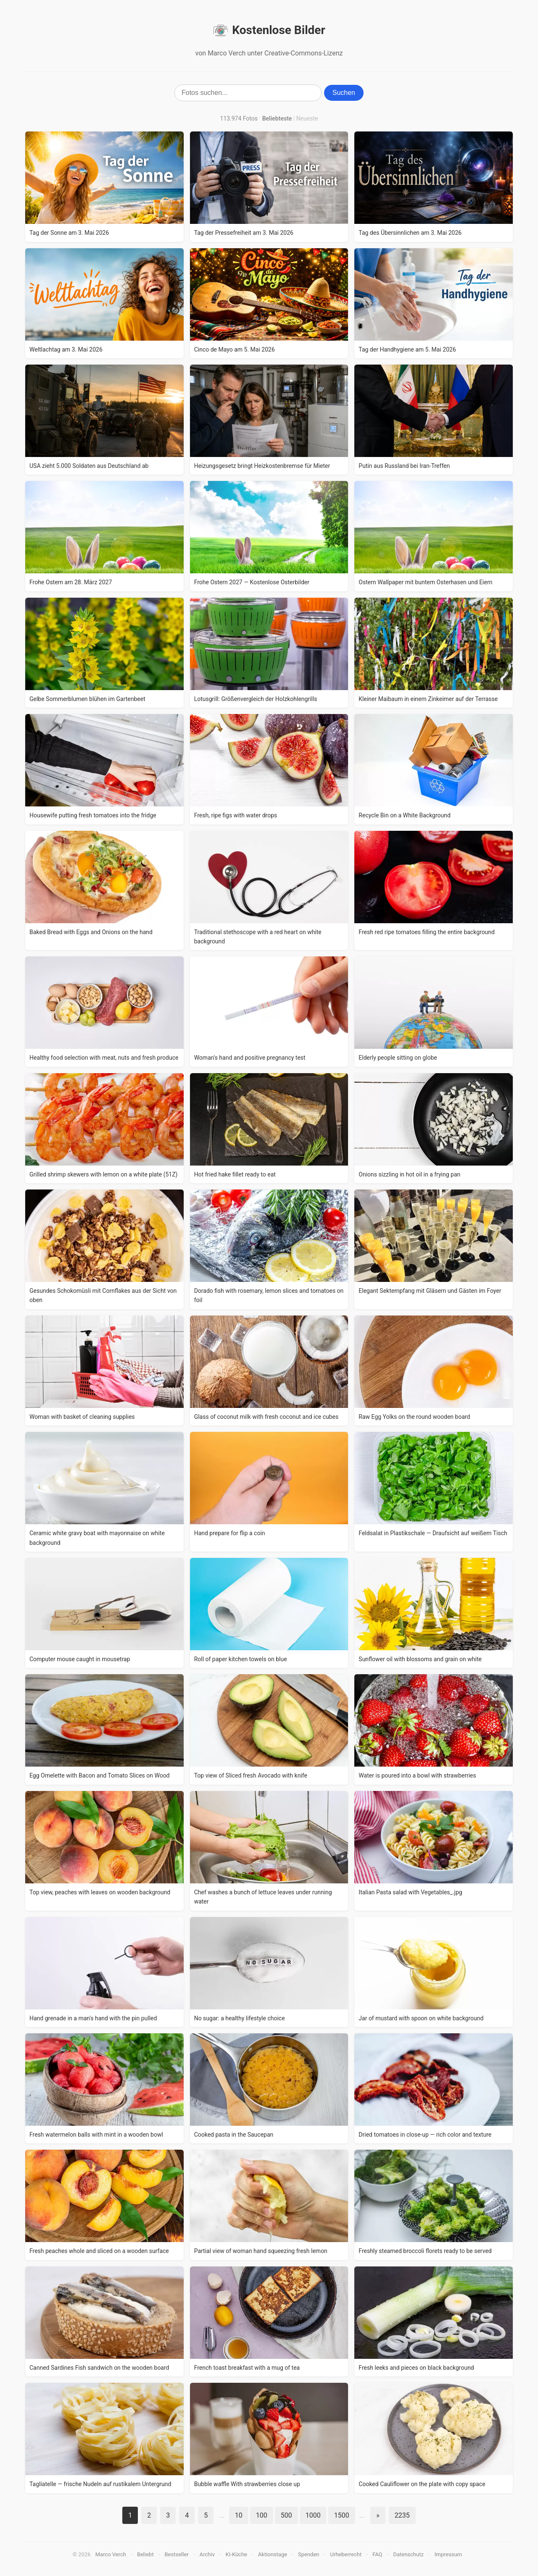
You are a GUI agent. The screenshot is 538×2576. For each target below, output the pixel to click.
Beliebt (145, 2554)
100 (261, 2515)
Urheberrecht (345, 2554)
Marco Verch (110, 2554)
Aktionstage (272, 2554)
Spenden (308, 2554)
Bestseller (177, 2554)
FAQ (377, 2554)
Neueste (307, 118)
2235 (402, 2515)
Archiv (207, 2554)
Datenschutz (408, 2554)
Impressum (448, 2554)
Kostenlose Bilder (269, 30)
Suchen (343, 92)
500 (286, 2515)
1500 (341, 2515)
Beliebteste (277, 118)
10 (239, 2515)
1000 (313, 2515)
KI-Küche (236, 2554)
